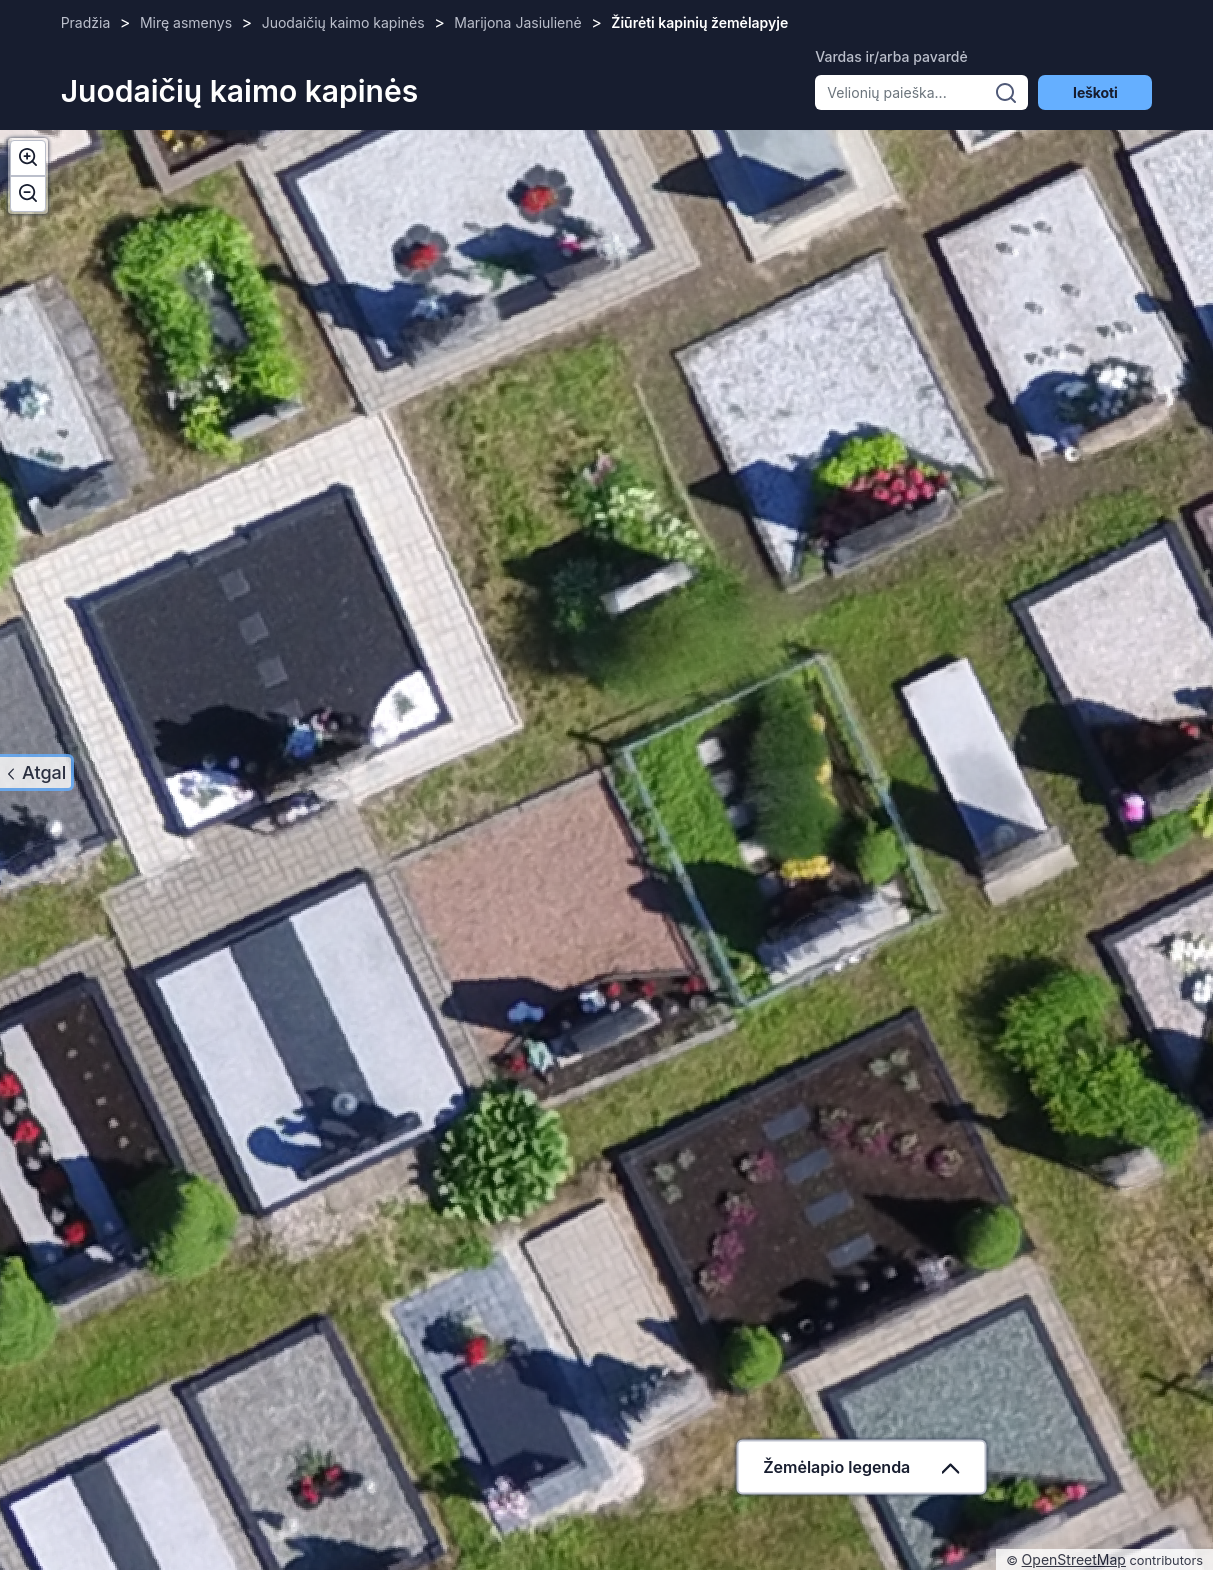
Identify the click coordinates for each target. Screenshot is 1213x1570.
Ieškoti (1095, 92)
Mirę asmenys (186, 22)
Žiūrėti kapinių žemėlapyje (699, 22)
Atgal (44, 772)
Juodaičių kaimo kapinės (343, 22)
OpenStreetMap (1074, 1559)
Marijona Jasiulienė (517, 22)
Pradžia (86, 22)
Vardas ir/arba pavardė (891, 56)
